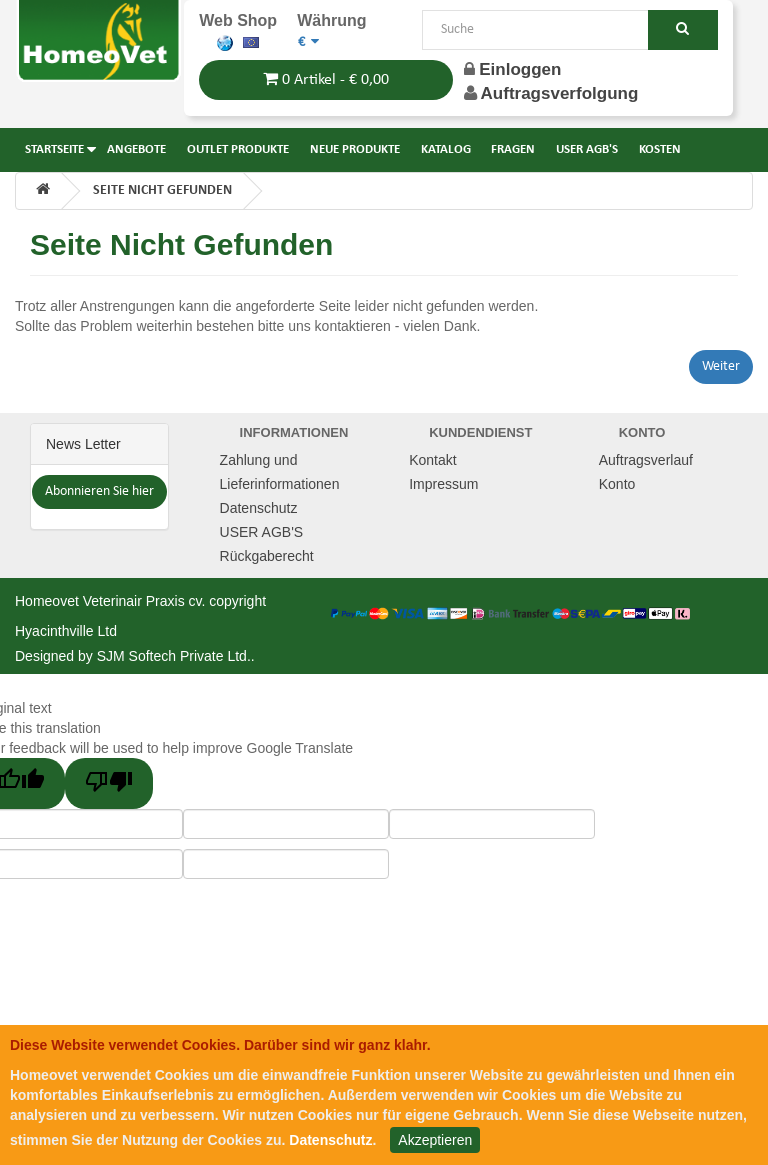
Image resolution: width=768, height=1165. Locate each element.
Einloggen (513, 69)
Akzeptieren (435, 1140)
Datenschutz (259, 508)
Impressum (443, 484)
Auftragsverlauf (646, 460)
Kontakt (432, 460)
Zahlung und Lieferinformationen (280, 472)
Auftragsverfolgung (560, 93)
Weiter (721, 366)
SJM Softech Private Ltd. (174, 656)
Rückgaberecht (267, 556)
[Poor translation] (109, 783)
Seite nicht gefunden (162, 190)
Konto (617, 484)
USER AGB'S (262, 532)
